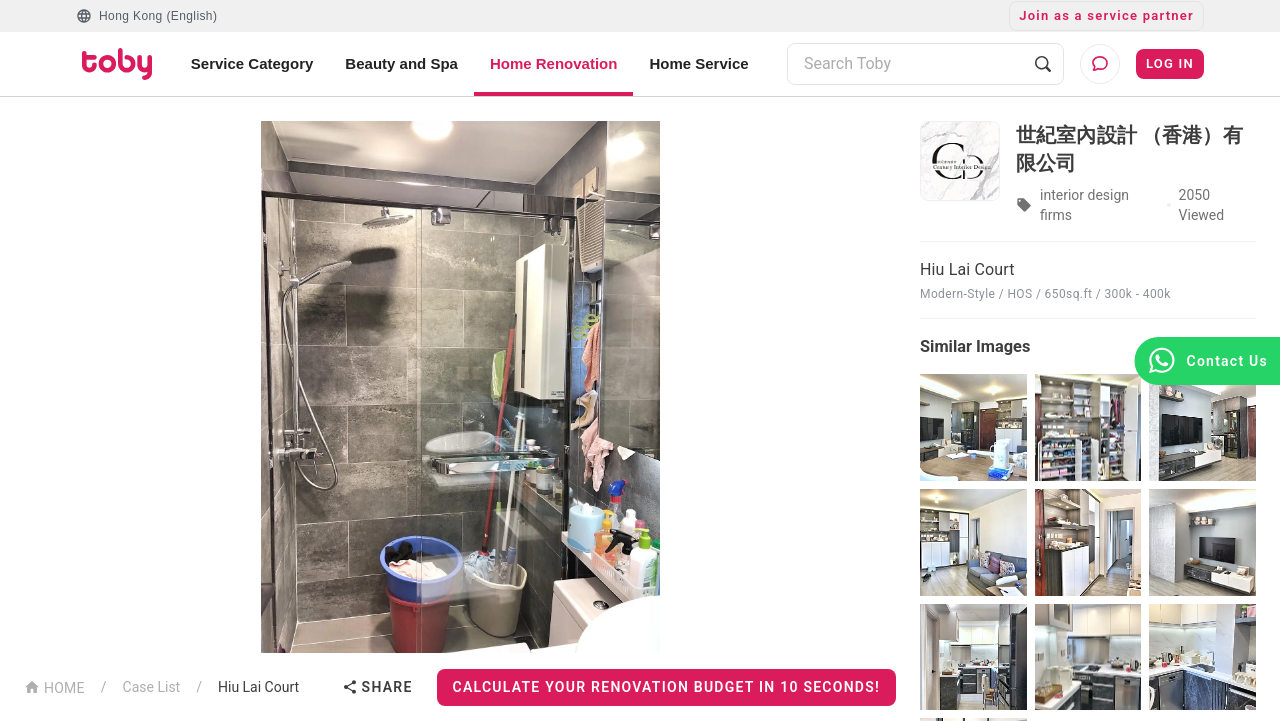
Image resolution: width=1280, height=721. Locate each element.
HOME (54, 686)
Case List (152, 687)
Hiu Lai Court (258, 687)
